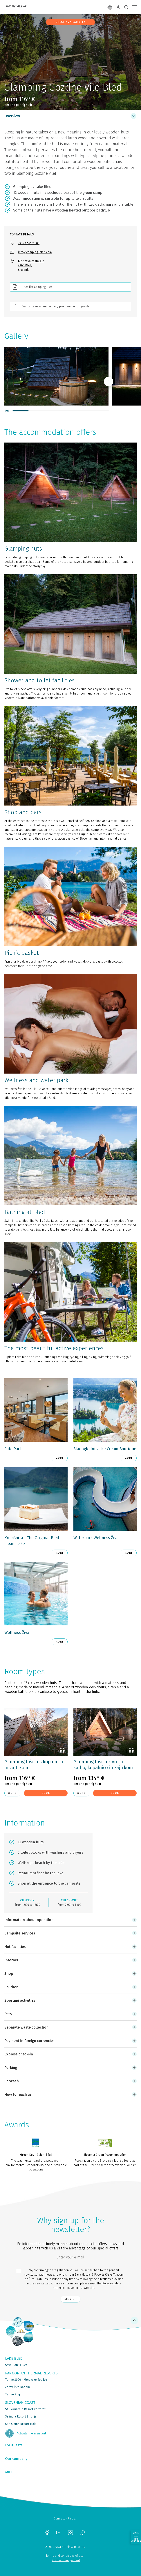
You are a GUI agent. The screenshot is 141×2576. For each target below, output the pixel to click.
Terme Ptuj (12, 2394)
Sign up (70, 2299)
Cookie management (66, 2560)
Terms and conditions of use (65, 2555)
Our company (16, 2458)
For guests (14, 2445)
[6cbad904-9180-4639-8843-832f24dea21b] (70, 2258)
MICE (9, 2472)
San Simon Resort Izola (20, 2424)
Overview (12, 116)
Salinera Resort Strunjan (21, 2416)
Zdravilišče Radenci (18, 2387)
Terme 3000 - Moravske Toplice (26, 2379)
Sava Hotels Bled (16, 2365)
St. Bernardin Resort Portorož (25, 2409)
